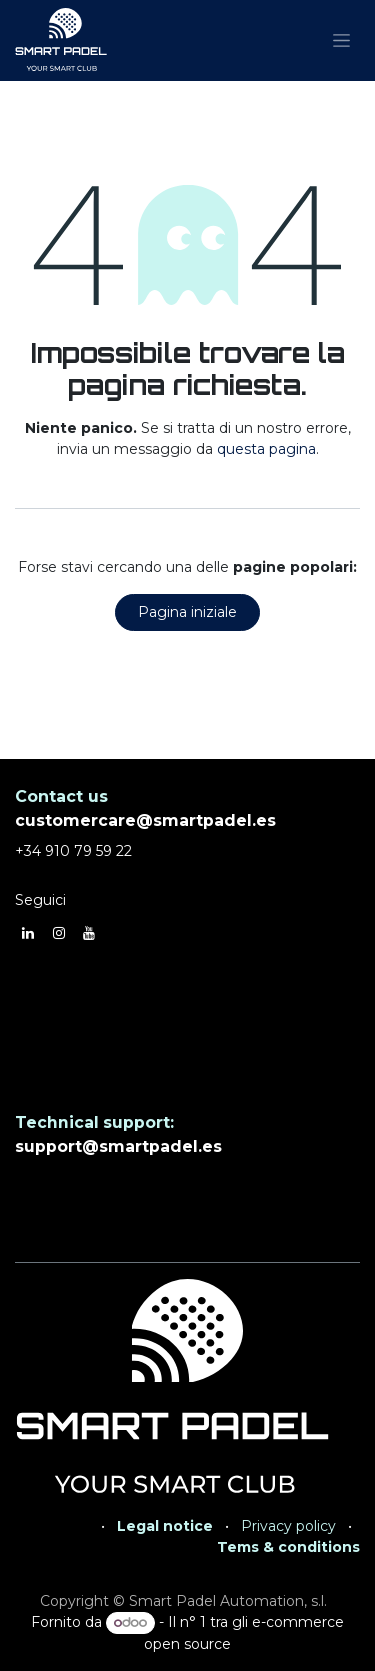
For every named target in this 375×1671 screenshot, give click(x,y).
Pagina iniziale (187, 612)
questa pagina (266, 449)
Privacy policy (288, 1526)
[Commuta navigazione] (341, 41)
